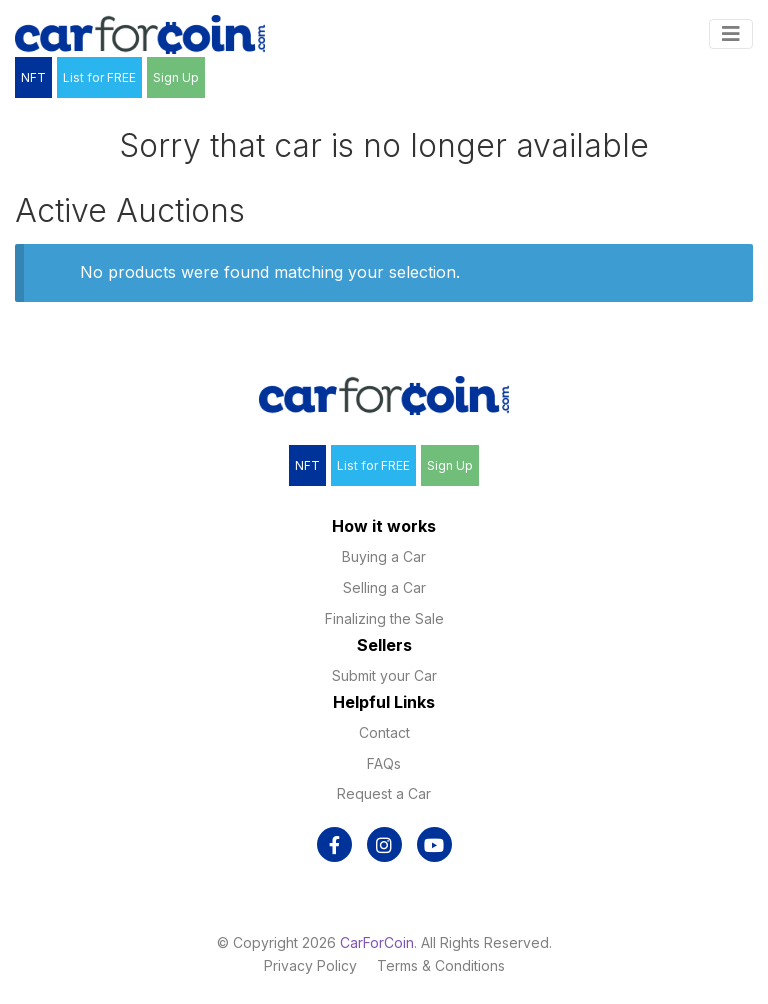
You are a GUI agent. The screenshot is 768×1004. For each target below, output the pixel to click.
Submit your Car (384, 675)
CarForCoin (377, 942)
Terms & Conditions (441, 965)
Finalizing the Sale (384, 618)
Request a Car (384, 793)
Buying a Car (384, 556)
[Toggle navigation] (731, 34)
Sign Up (176, 77)
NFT (33, 77)
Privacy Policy (310, 965)
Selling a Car (384, 587)
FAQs (384, 763)
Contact (384, 732)
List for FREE (99, 77)
